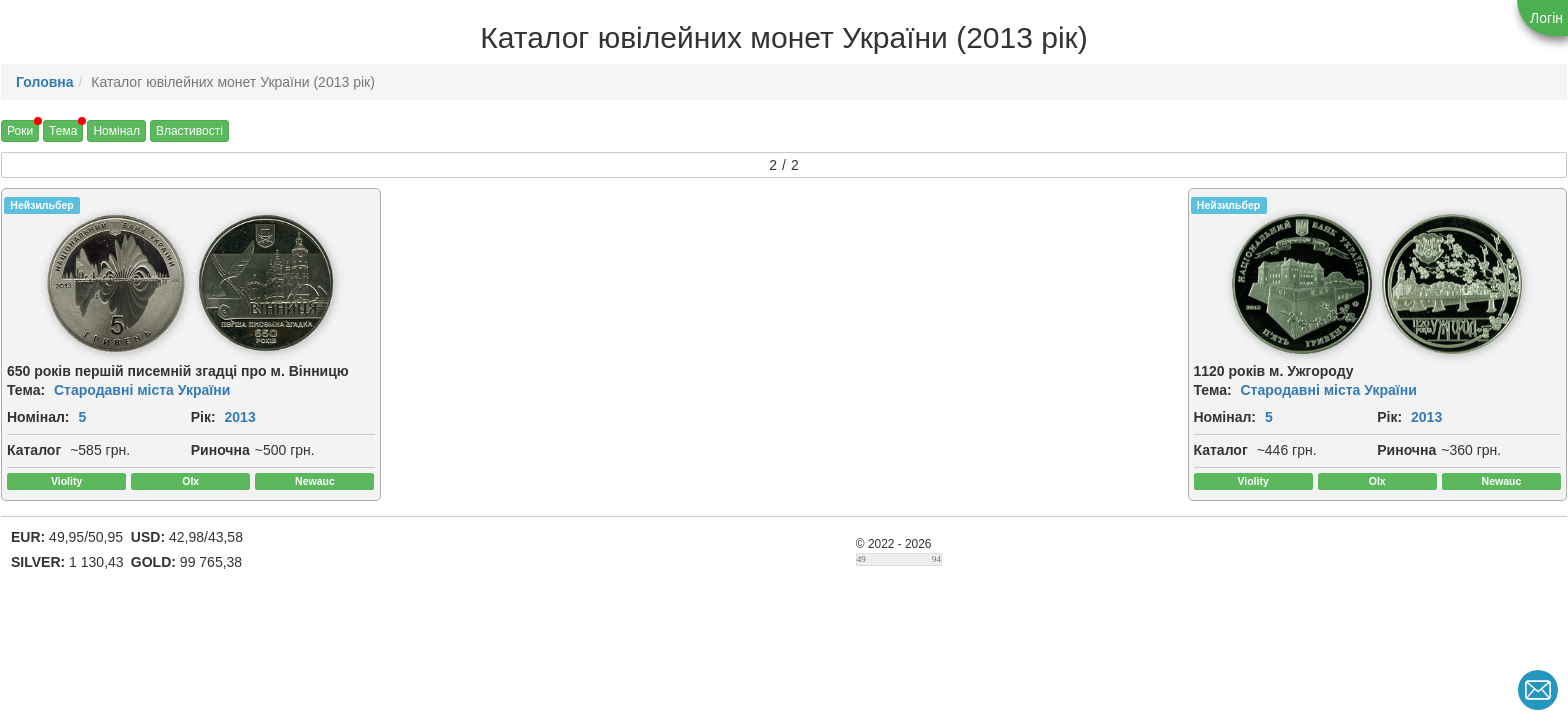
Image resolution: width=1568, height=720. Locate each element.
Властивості (189, 131)
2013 (240, 417)
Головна (45, 82)
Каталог (34, 450)
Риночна (220, 450)
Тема (63, 131)
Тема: (26, 390)
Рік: (203, 417)
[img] (116, 284)
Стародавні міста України (142, 390)
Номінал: (38, 417)
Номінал (116, 131)
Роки (20, 131)
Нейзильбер (41, 205)
